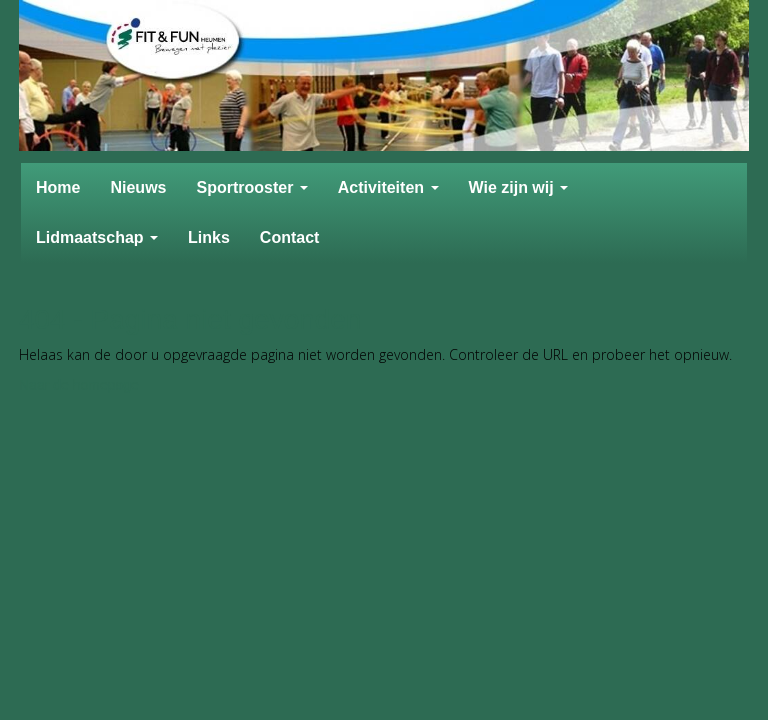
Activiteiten (388, 187)
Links (209, 237)
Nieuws (138, 187)
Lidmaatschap (97, 237)
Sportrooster (251, 187)
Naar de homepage (79, 385)
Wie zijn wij (519, 187)
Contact (290, 237)
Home (58, 187)
